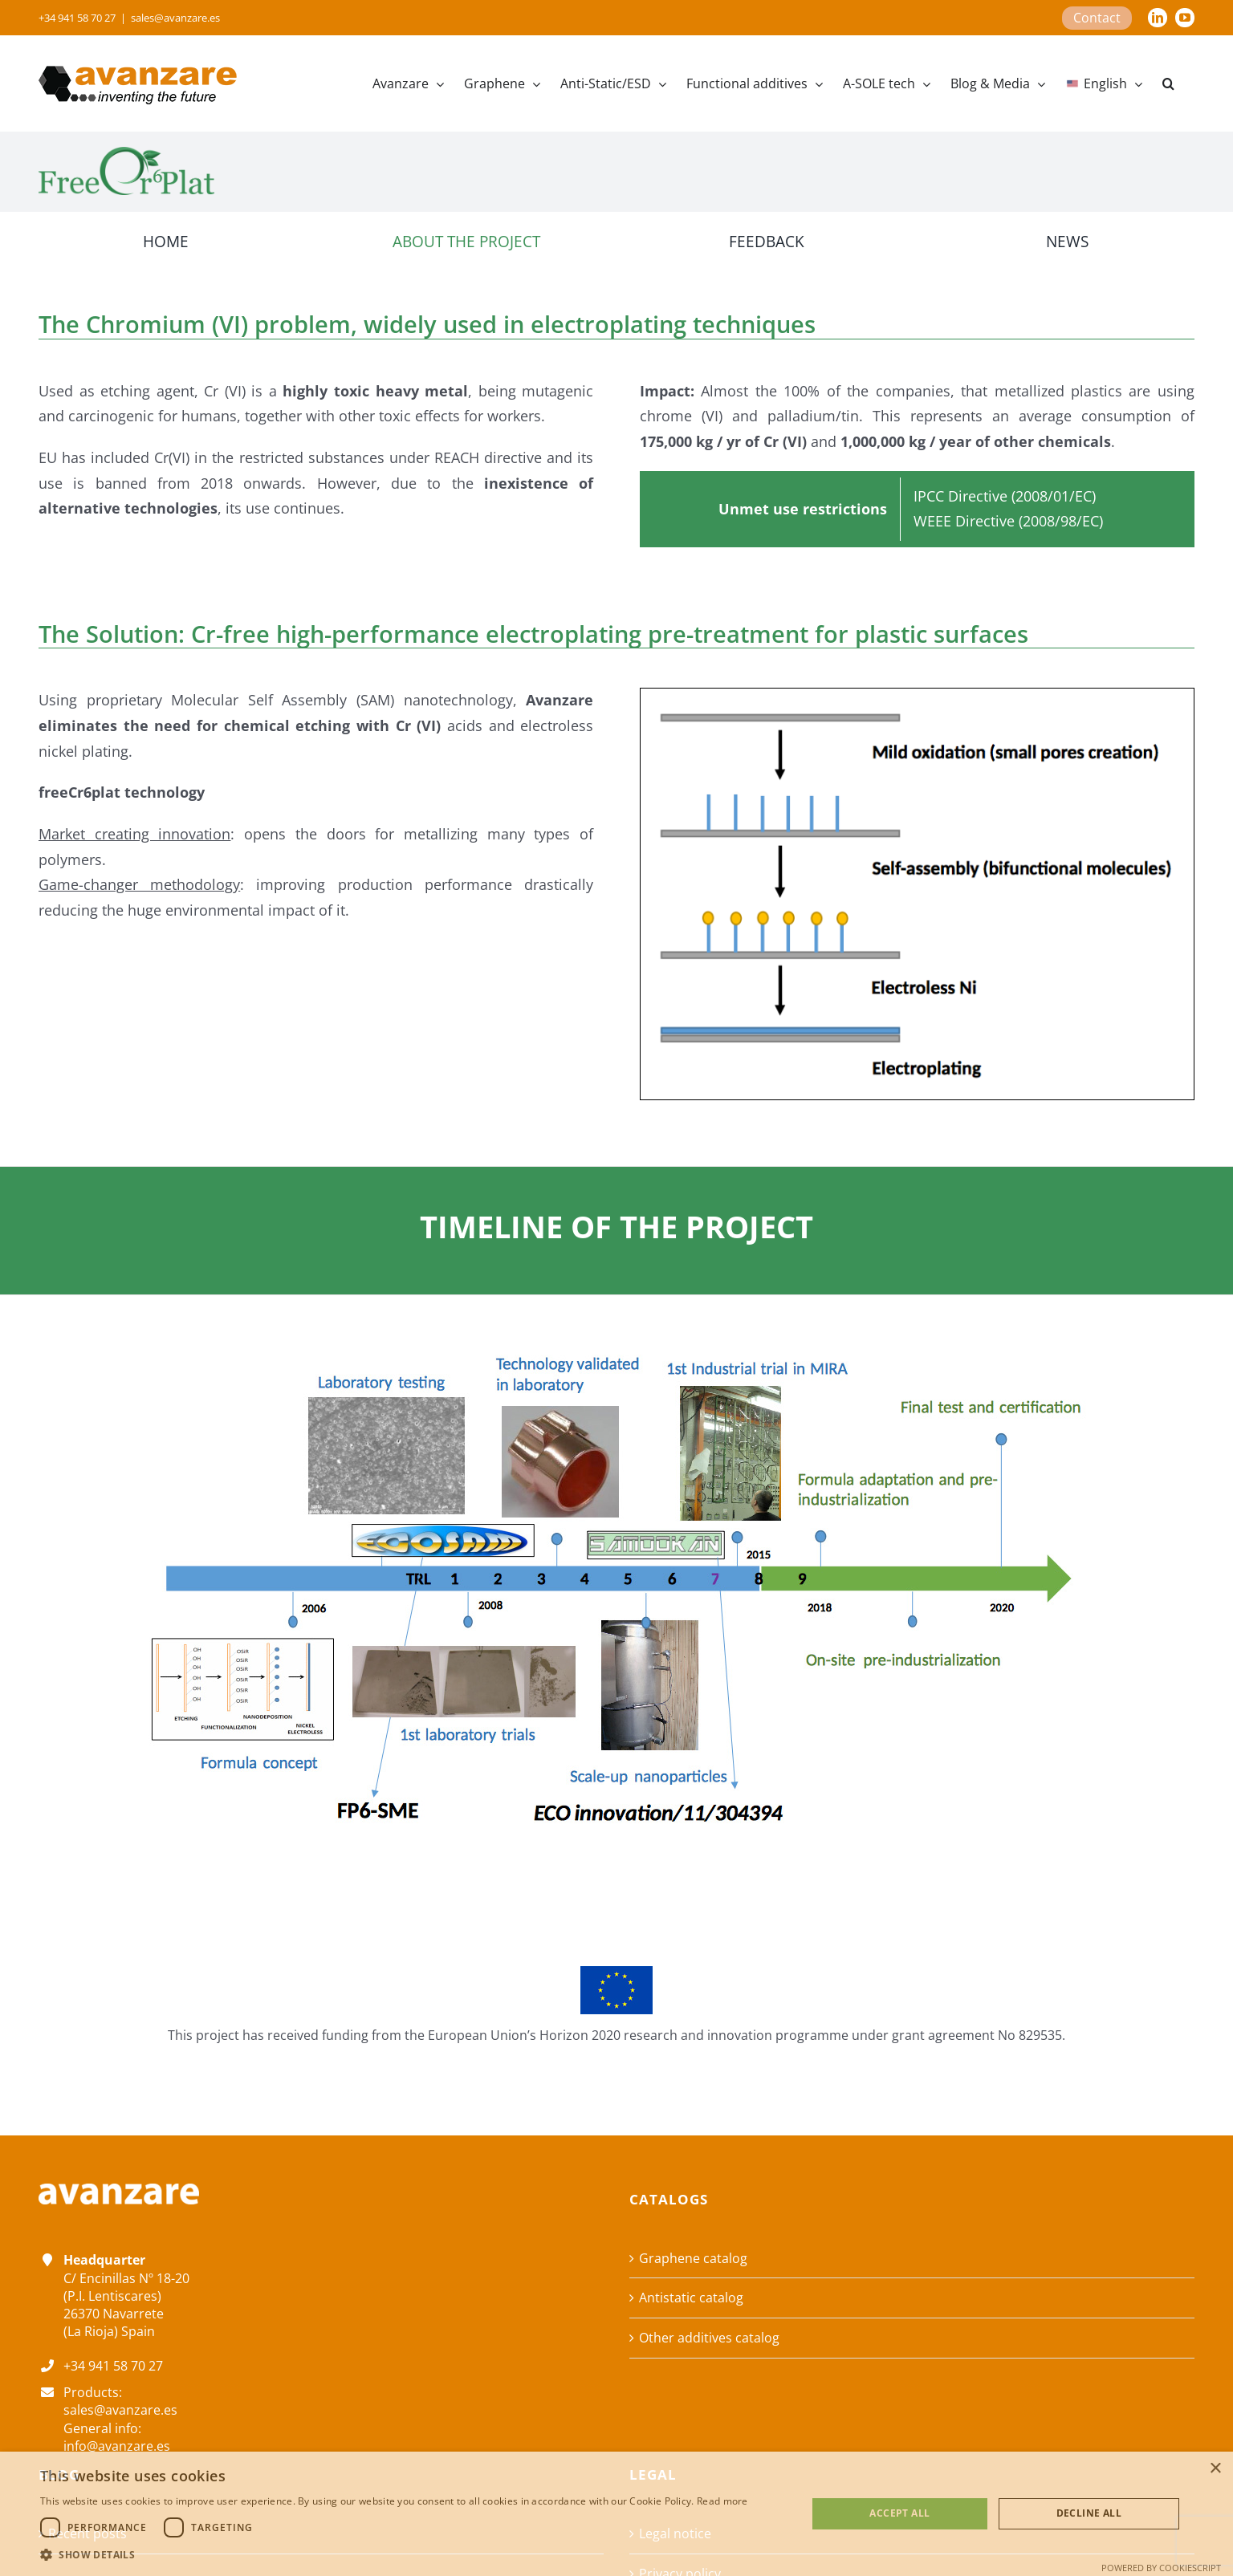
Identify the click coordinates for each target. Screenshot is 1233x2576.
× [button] (1215, 2469)
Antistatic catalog (691, 2297)
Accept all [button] (899, 2513)
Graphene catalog (693, 2258)
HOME (166, 241)
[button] (1168, 83)
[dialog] (616, 2514)
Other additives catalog (709, 2337)
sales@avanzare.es (175, 17)
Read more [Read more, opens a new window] (722, 2501)
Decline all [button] (1088, 2513)
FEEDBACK (766, 241)
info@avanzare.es (116, 2446)
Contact (1097, 17)
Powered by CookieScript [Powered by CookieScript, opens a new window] (1161, 2568)
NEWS (1067, 241)
